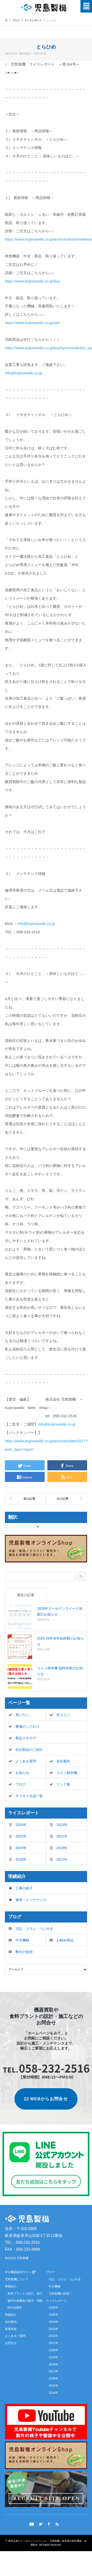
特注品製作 (14, 2307)
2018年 (20, 1859)
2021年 (61, 1836)
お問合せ (11, 2343)
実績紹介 (11, 2314)
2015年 (53, 2385)
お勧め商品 (65, 1940)
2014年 (53, 2393)
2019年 (61, 1848)
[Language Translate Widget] (22, 1526)
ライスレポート (33, 20)
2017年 (61, 1859)
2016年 (53, 2378)
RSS (57, 2524)
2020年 (20, 1848)
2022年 (20, 1836)
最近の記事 (25, 1595)
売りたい (63, 1715)
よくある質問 (25, 1761)
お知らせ (22, 1773)
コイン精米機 (66, 1773)
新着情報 (11, 2329)
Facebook (49, 2524)
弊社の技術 (24, 1952)
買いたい (22, 1715)
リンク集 (63, 1784)
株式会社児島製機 (16, 2258)
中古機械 (22, 1940)
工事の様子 (24, 1888)
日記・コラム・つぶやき (34, 1929)
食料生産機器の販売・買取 (25, 2300)
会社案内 (63, 1761)
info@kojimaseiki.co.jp (23, 373)
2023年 (61, 1825)
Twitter (40, 2524)
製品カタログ (25, 1738)
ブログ (16, 20)
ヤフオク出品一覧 (29, 1796)
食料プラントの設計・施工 (25, 2293)
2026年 (53, 2307)
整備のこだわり (27, 1726)
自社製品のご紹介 (29, 1750)
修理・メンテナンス (30, 1900)
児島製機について (16, 2279)
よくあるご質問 (15, 2336)
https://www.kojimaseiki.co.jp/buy (32, 281)
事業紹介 (11, 2286)
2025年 (53, 2314)
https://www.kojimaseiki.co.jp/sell (32, 323)
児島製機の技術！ (60, 2293)
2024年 (20, 1825)
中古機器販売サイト (20, 2272)
